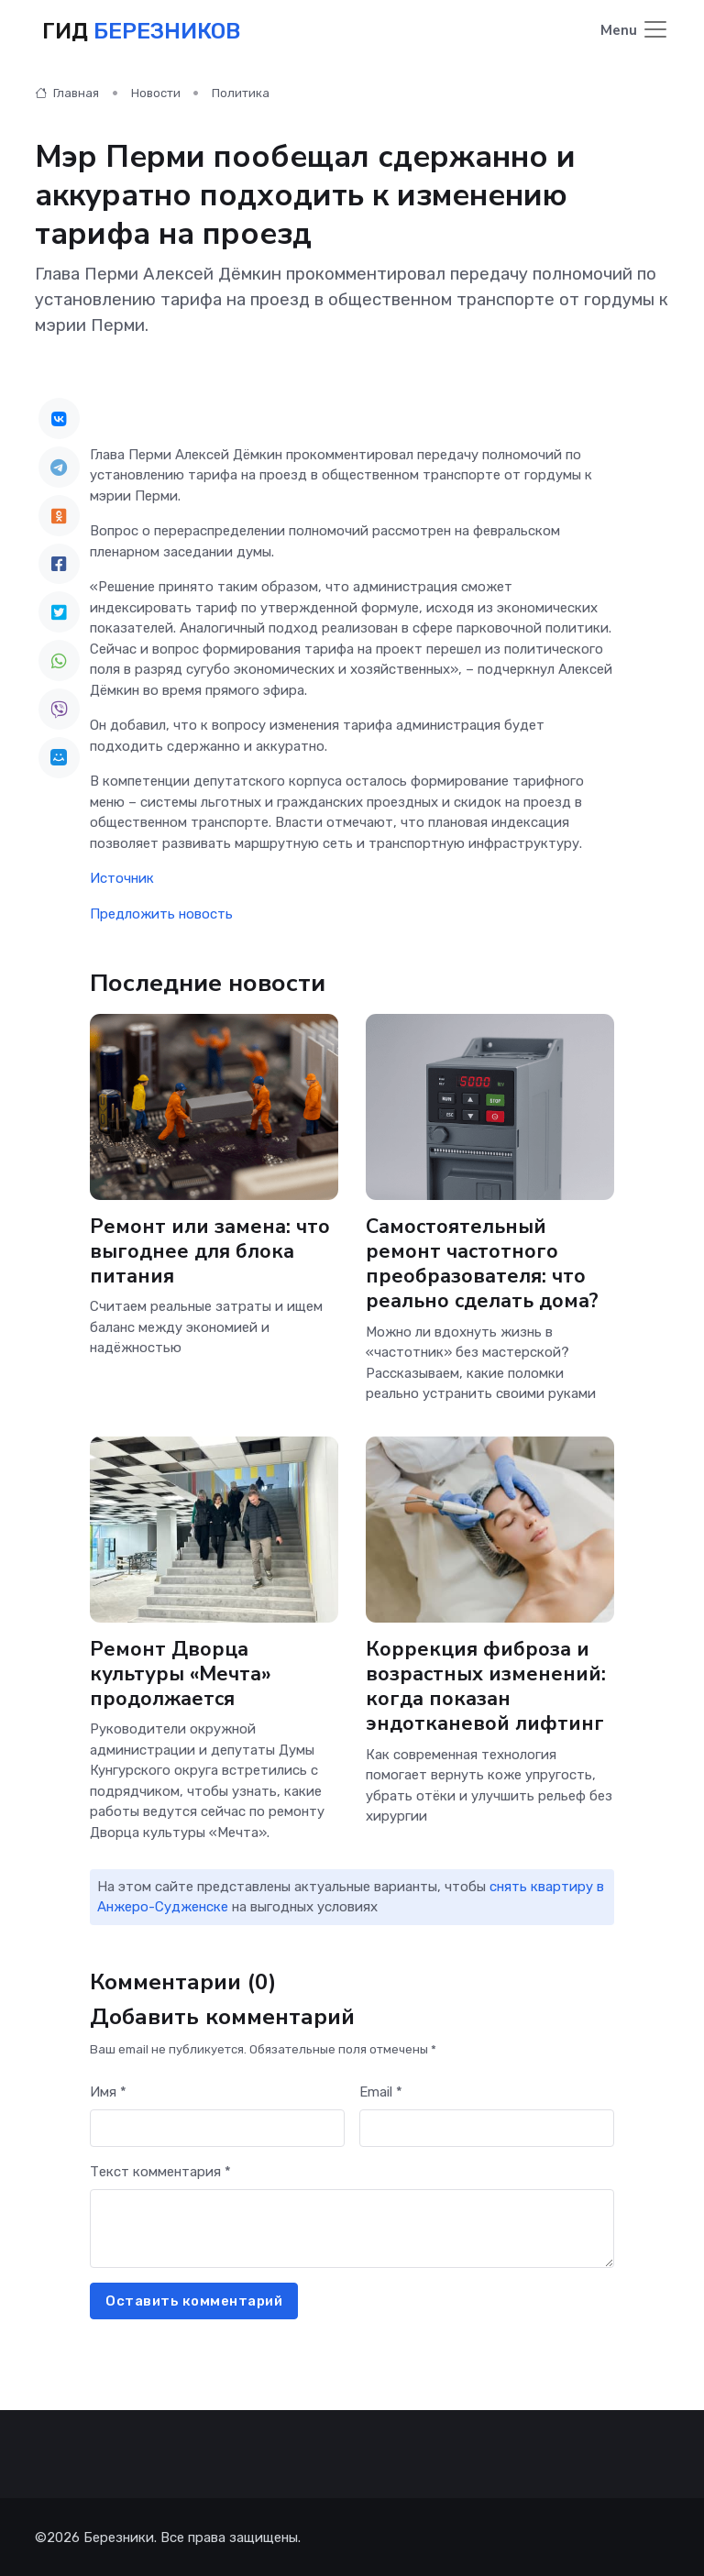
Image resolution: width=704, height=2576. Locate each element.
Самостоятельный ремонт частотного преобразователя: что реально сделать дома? (483, 1262)
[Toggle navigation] (634, 31)
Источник (122, 877)
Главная (67, 91)
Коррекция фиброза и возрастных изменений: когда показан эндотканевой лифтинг (486, 1685)
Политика (241, 91)
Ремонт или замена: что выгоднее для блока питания (210, 1249)
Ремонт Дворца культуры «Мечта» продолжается (180, 1673)
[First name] (217, 2127)
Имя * (108, 2090)
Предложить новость (161, 912)
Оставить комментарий (193, 2299)
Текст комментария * (160, 2170)
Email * (380, 2090)
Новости (156, 91)
